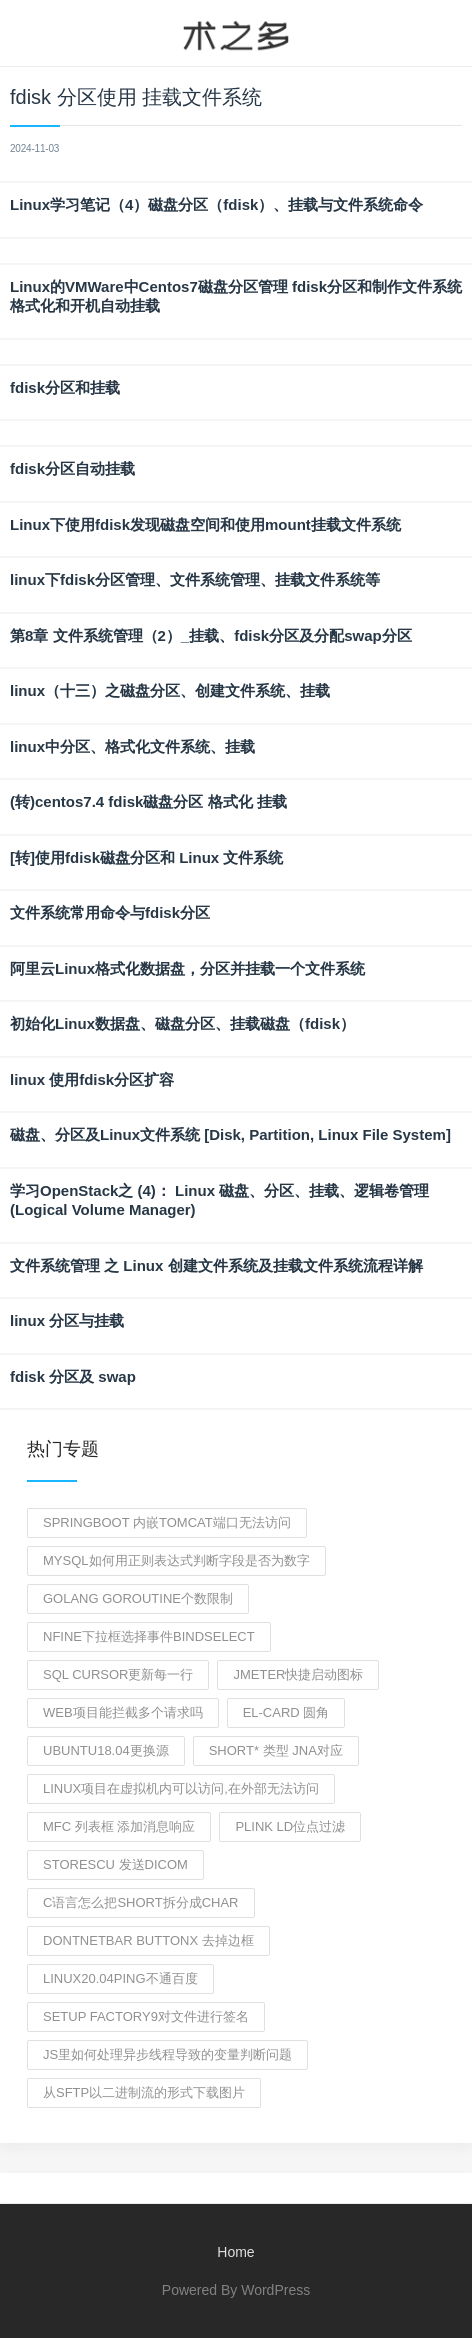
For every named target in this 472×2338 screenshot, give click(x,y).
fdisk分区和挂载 (65, 387)
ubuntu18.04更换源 (106, 1750)
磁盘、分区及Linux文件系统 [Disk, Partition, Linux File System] (230, 1134)
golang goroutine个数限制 (138, 1598)
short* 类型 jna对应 (276, 1750)
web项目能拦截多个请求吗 (123, 1712)
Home (235, 2252)
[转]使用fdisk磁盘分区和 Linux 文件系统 (146, 857)
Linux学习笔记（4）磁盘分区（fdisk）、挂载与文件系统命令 (216, 204)
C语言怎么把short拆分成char (141, 1902)
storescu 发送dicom (115, 1864)
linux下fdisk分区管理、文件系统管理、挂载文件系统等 (195, 579)
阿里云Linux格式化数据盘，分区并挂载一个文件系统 (187, 968)
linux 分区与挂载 (67, 1320)
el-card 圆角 (286, 1712)
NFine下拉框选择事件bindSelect (149, 1636)
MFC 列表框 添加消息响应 (119, 1826)
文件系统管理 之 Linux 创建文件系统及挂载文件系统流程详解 (216, 1265)
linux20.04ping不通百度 (120, 1978)
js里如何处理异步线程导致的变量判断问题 (167, 2054)
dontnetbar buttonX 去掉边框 (148, 1940)
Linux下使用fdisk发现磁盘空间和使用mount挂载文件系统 (205, 524)
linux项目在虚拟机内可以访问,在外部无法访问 (181, 1788)
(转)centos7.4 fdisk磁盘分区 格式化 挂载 (148, 801)
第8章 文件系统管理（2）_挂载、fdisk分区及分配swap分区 (211, 635)
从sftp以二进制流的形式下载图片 (144, 2092)
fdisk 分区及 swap (73, 1376)
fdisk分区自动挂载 (72, 468)
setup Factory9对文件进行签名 (146, 2016)
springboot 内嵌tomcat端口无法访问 (167, 1522)
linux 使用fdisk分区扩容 (92, 1079)
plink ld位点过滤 (290, 1826)
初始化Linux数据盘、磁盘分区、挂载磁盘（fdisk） (182, 1023)
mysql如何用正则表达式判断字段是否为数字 (176, 1560)
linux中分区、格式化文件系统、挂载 (132, 746)
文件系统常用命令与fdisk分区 (110, 912)
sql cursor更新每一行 (118, 1674)
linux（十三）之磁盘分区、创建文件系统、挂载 (170, 690)
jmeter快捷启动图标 (298, 1674)
